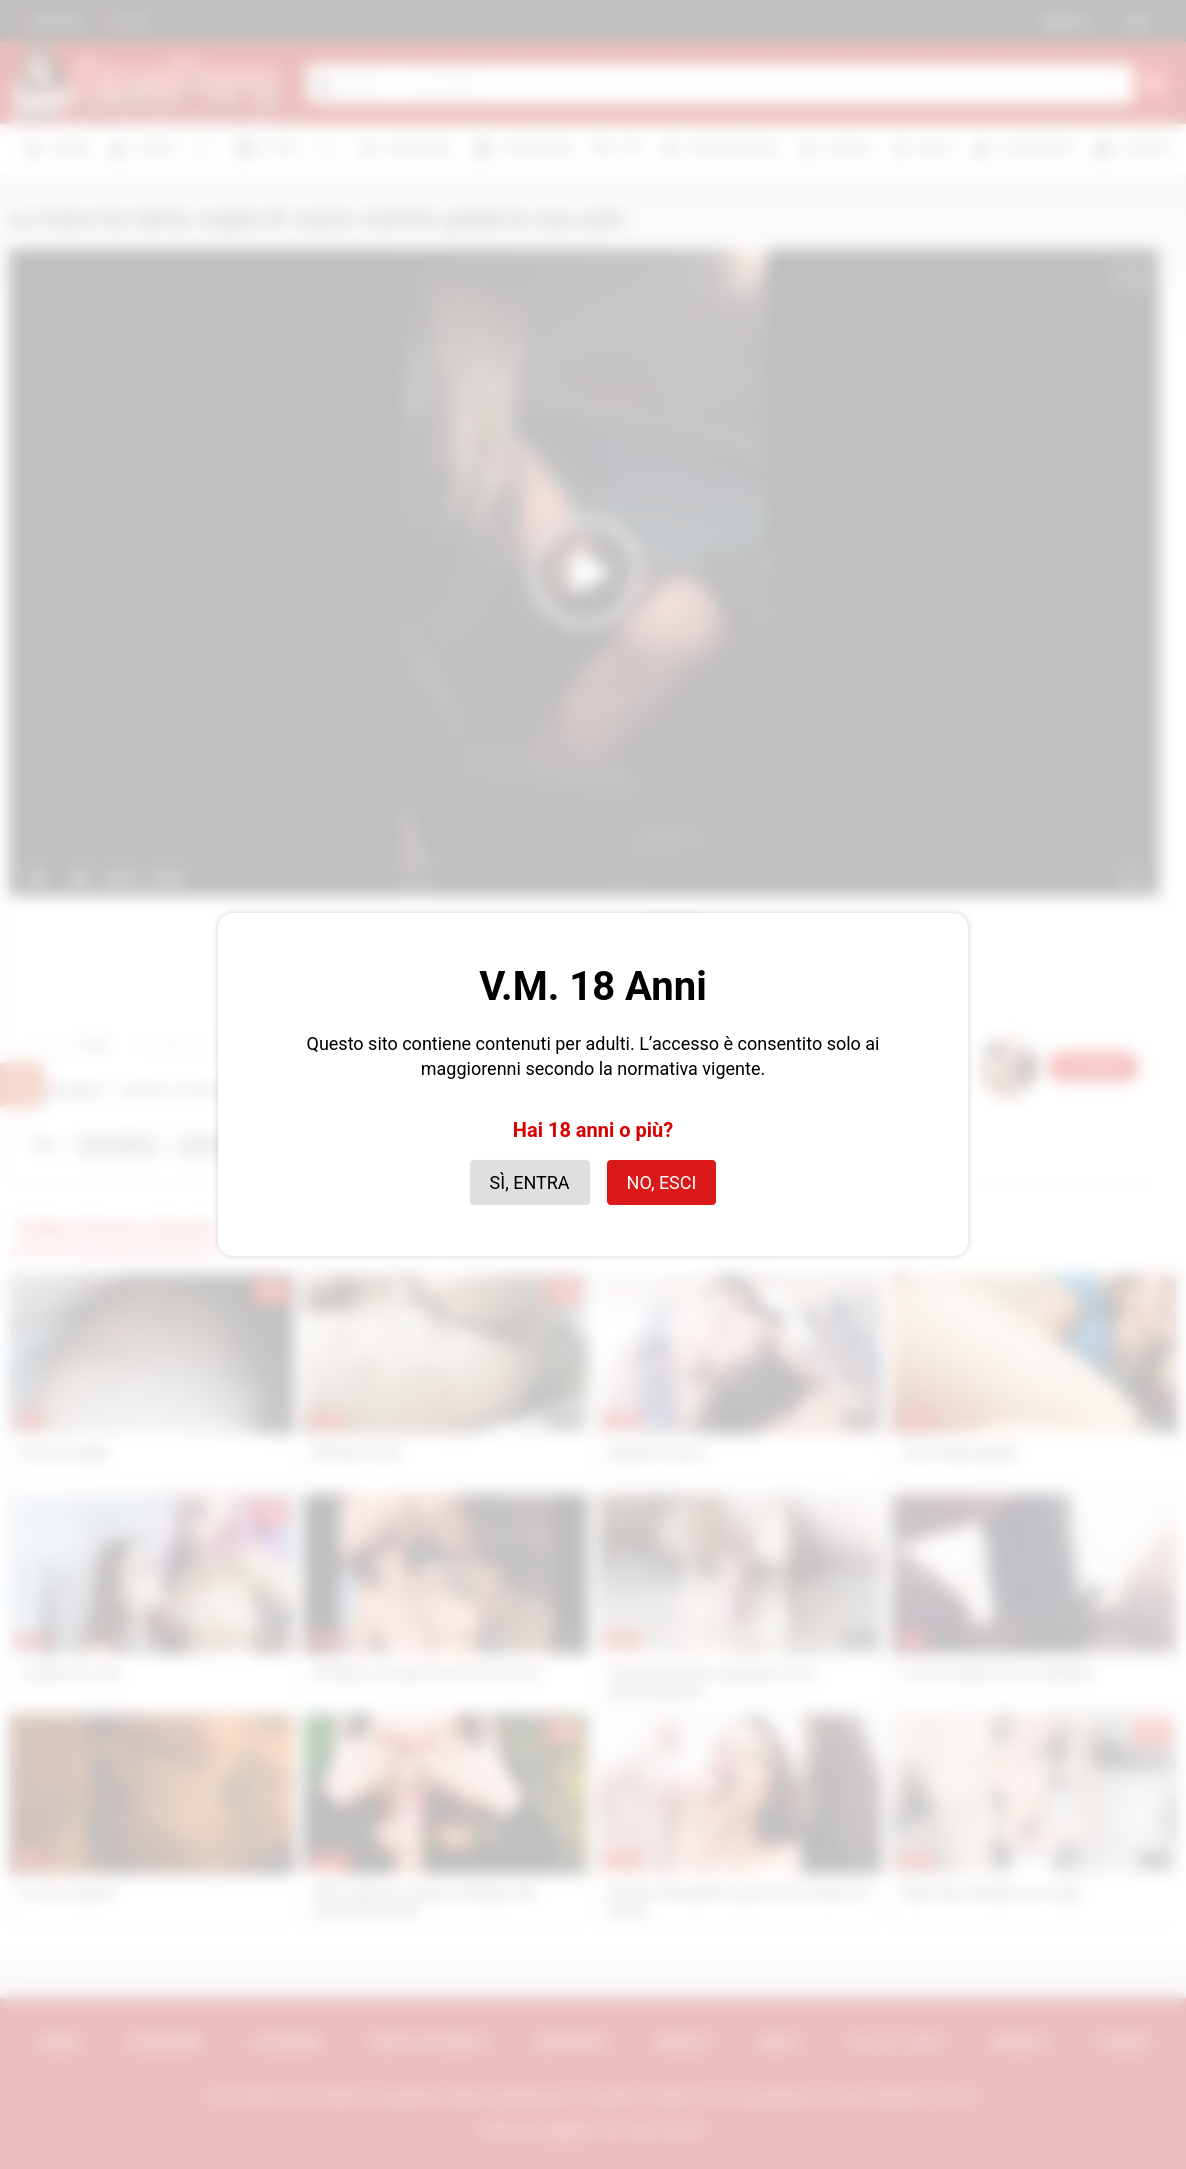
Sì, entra (530, 1182)
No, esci (662, 1182)
